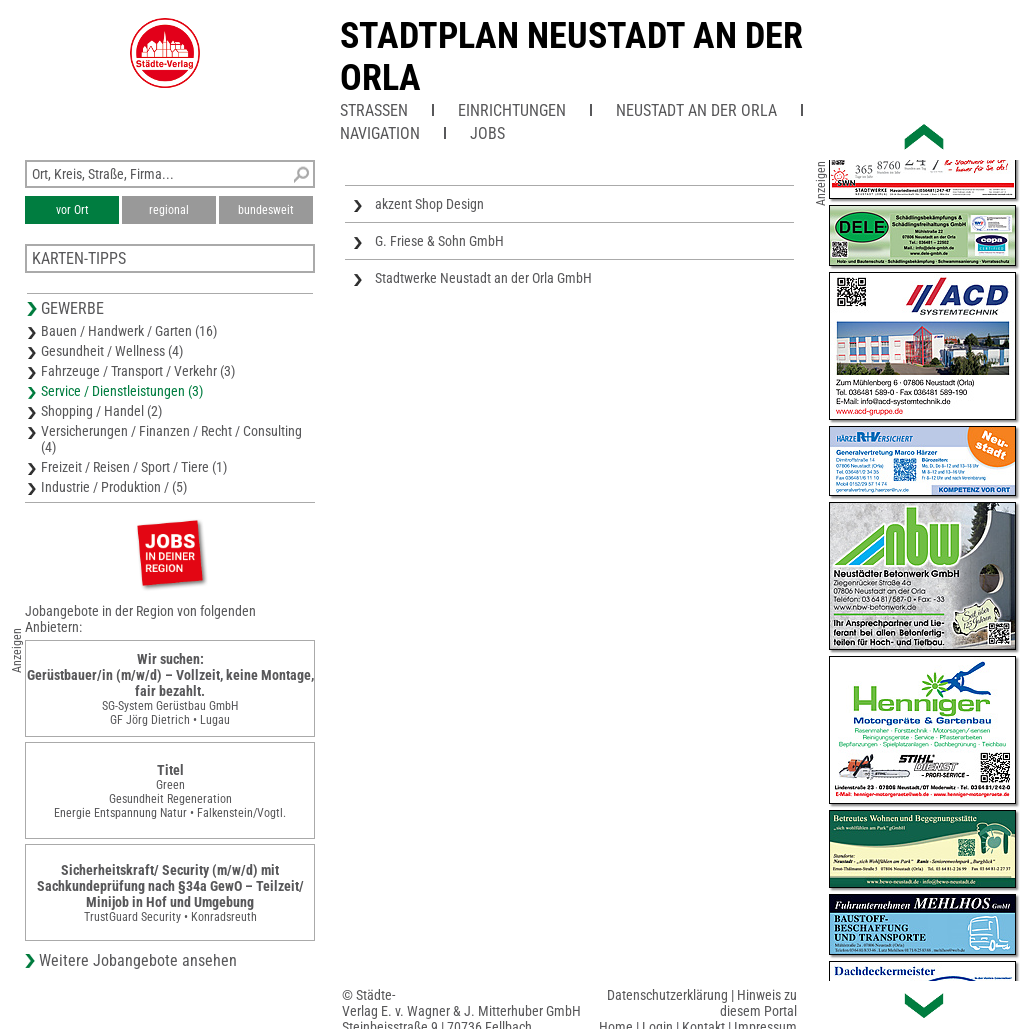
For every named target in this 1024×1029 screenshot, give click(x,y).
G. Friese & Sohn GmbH (439, 241)
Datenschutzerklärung (667, 995)
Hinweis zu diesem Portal (758, 1003)
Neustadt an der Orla (696, 110)
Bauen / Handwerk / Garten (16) (129, 331)
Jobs (487, 133)
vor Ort (72, 210)
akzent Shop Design (429, 204)
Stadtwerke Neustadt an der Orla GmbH (483, 278)
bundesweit (266, 210)
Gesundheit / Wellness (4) (112, 351)
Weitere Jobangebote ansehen (138, 960)
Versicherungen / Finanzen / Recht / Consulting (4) (171, 439)
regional (169, 210)
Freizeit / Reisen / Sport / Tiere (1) (134, 467)
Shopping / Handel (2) (101, 411)
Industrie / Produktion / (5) (114, 487)
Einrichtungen (512, 110)
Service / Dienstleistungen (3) (122, 391)
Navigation (380, 133)
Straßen (374, 110)
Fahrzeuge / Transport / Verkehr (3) (138, 371)
